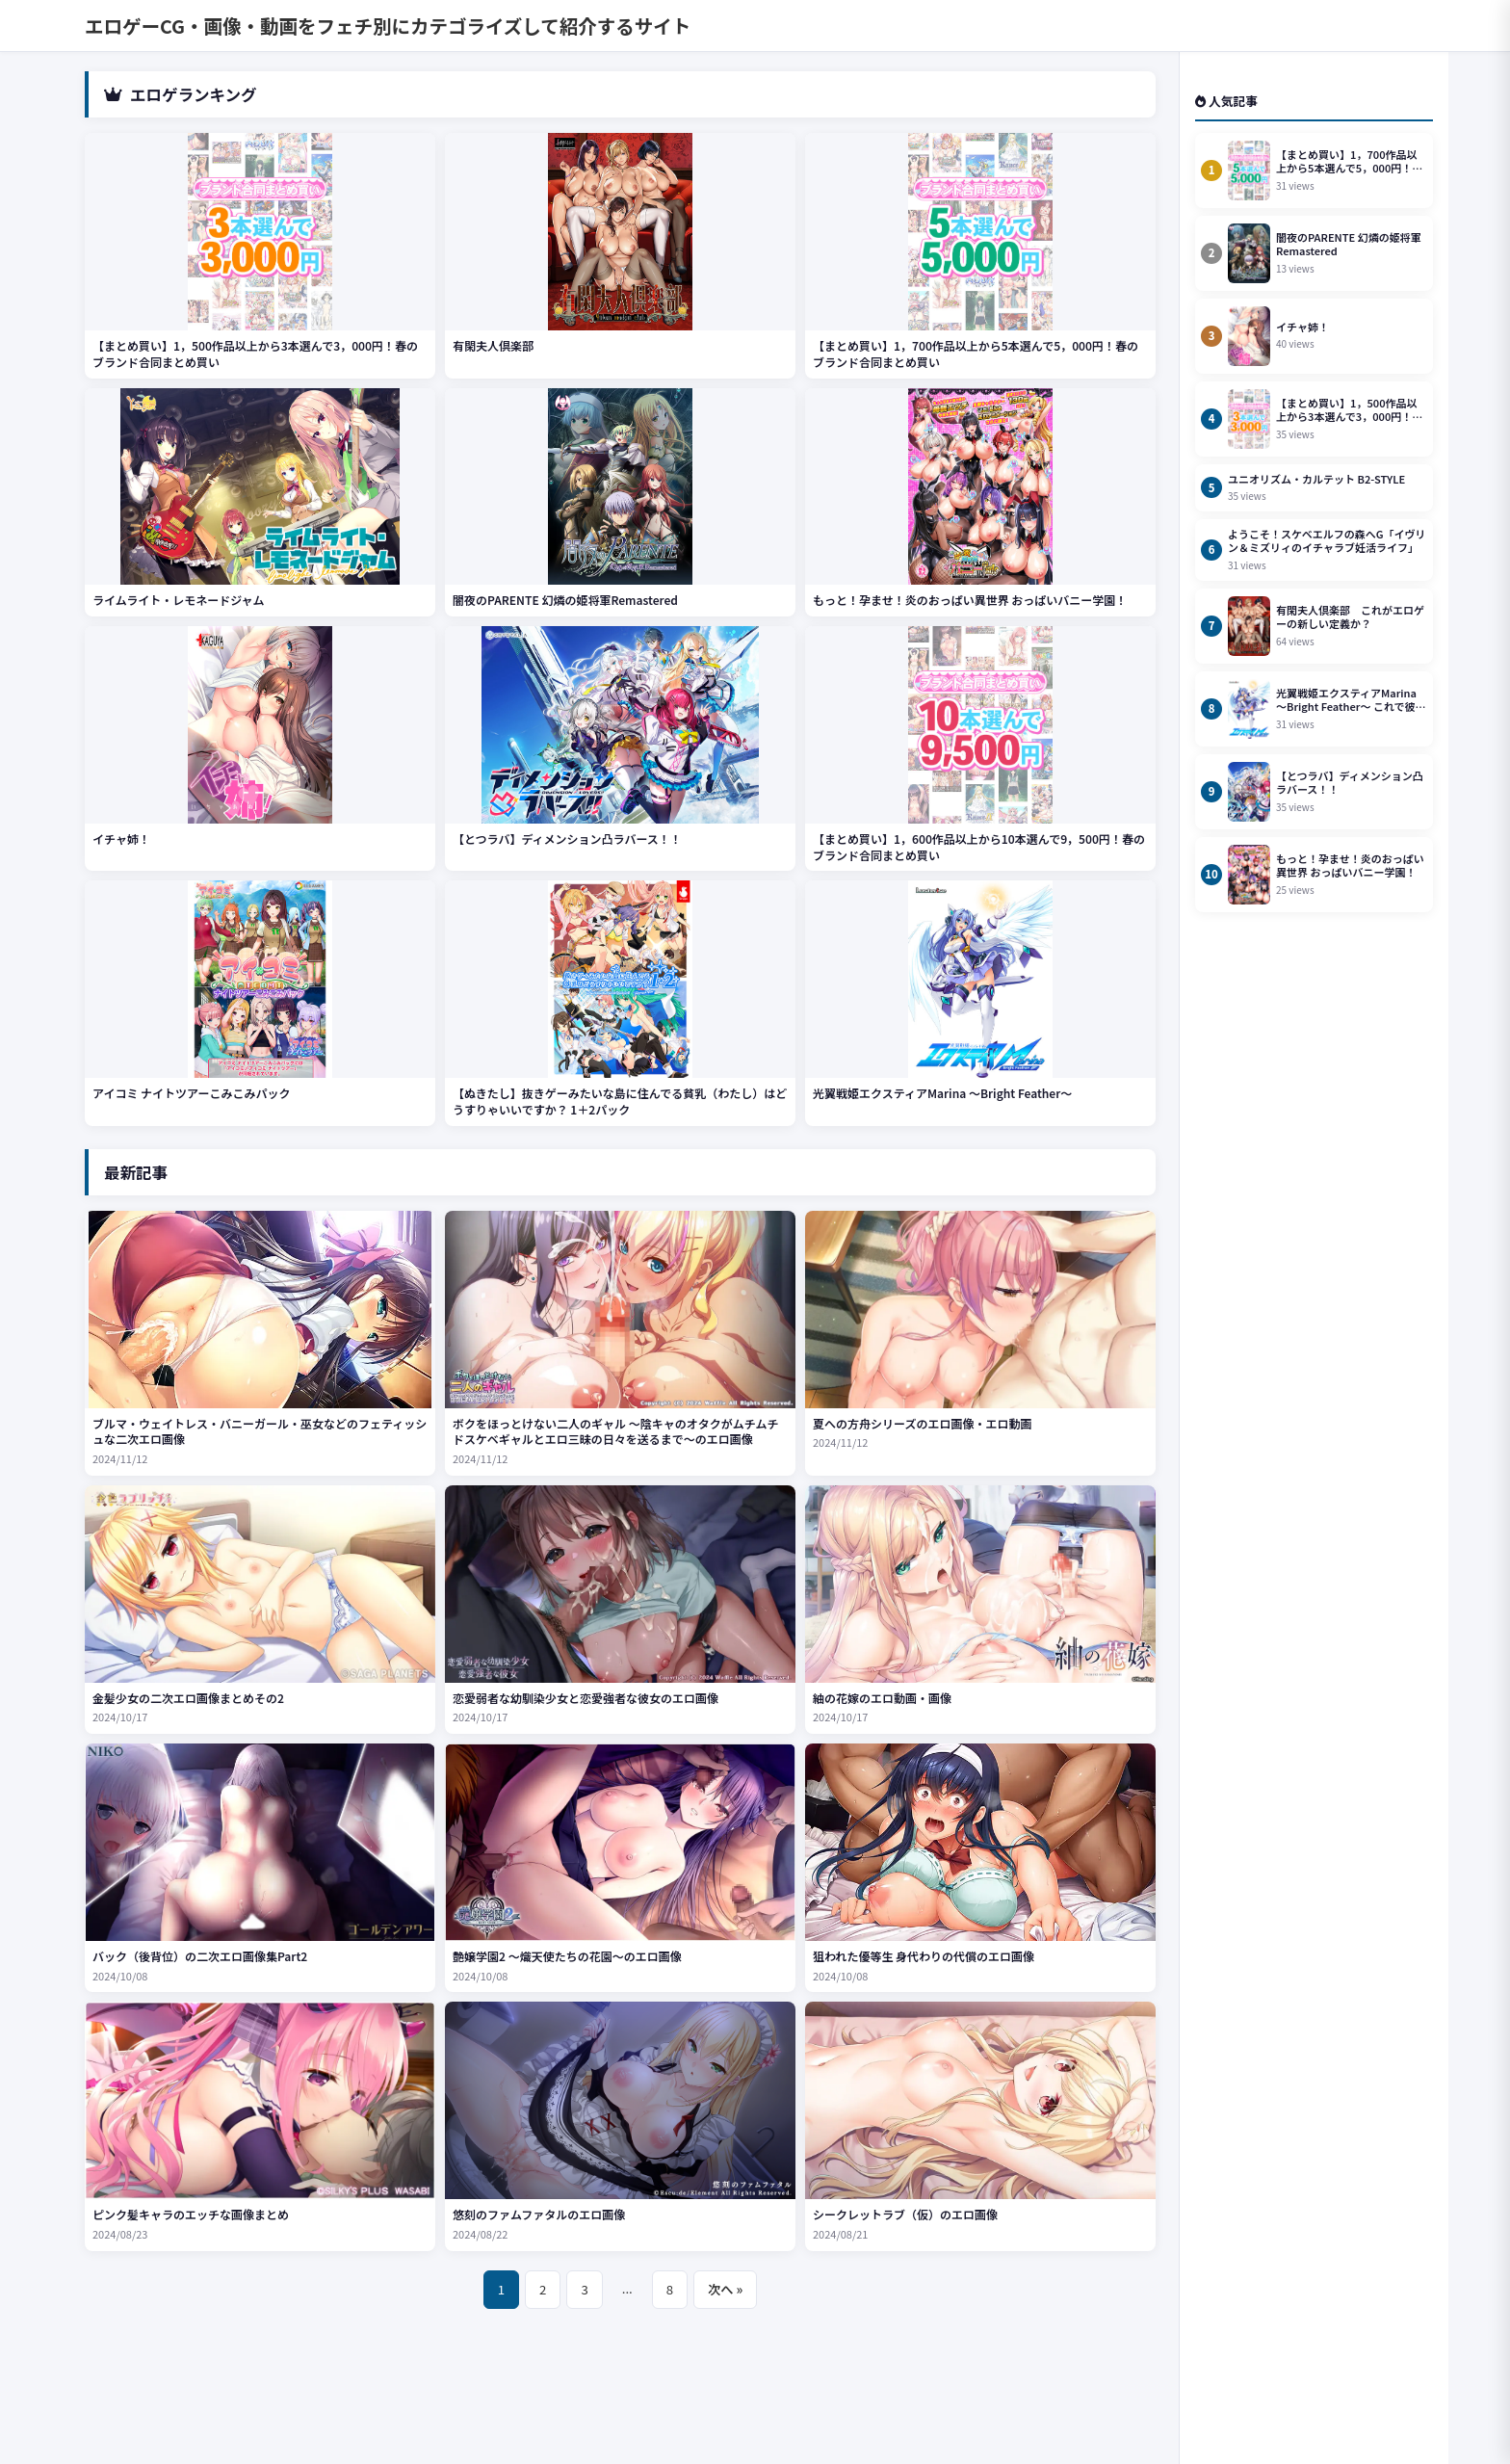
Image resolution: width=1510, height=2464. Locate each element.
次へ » (725, 2289)
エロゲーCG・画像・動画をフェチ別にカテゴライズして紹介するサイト (387, 25)
